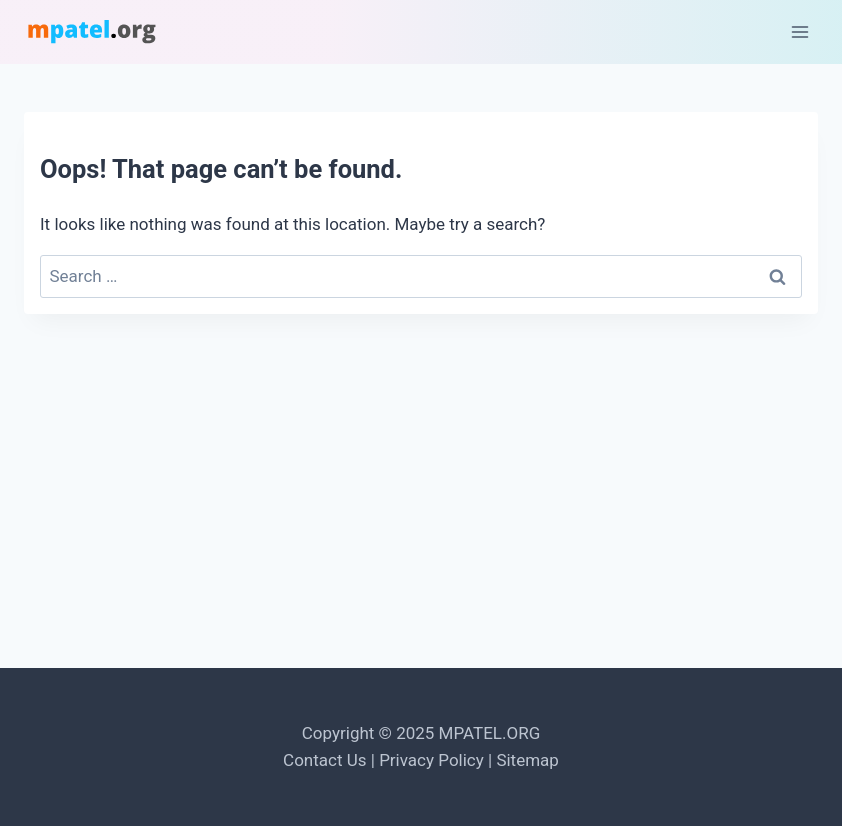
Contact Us (324, 760)
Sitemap (527, 760)
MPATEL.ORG (490, 733)
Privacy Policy (431, 760)
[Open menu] (799, 31)
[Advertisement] (421, 502)
